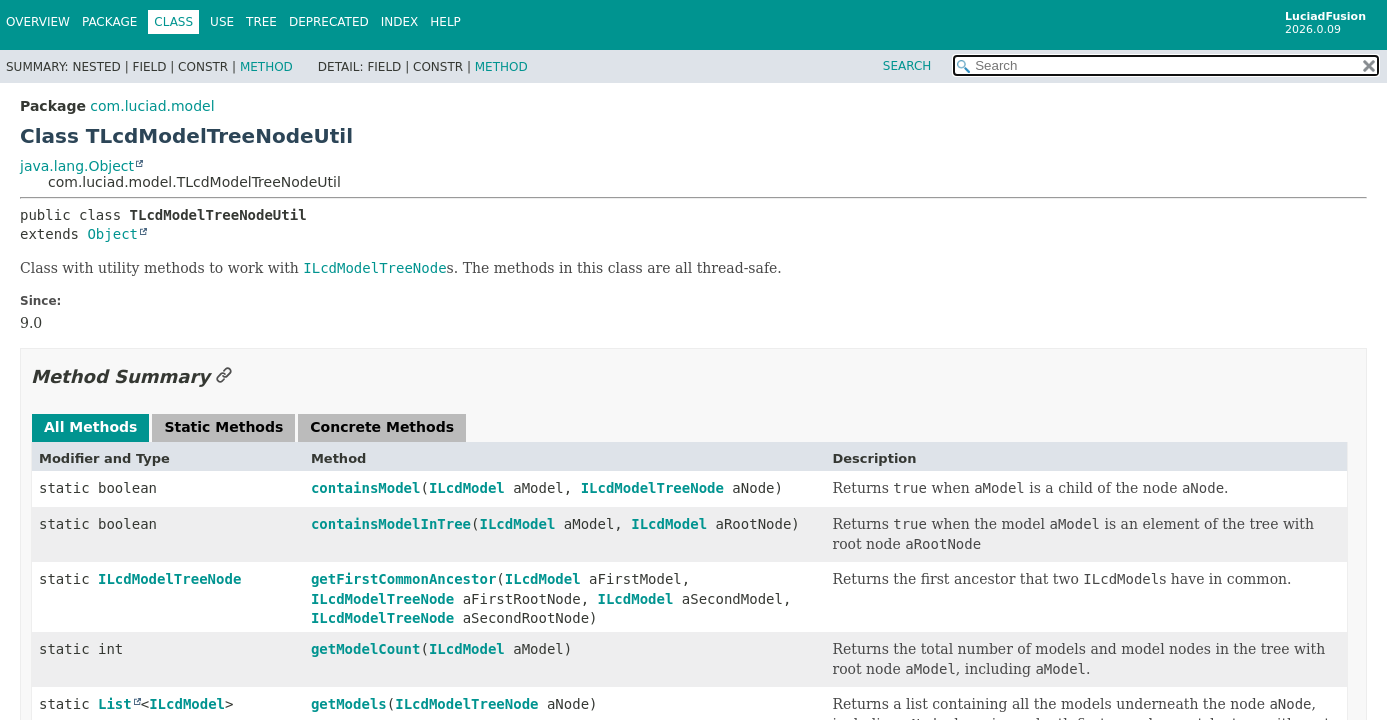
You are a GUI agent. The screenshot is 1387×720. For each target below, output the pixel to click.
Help (445, 22)
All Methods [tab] (90, 427)
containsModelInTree (391, 524)
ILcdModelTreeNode (652, 488)
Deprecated (329, 22)
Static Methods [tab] (223, 427)
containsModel (366, 488)
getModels (349, 704)
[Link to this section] (224, 376)
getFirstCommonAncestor (403, 579)
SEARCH (907, 66)
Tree (261, 22)
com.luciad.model (152, 106)
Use (222, 22)
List (115, 704)
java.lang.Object (77, 166)
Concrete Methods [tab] (382, 427)
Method (266, 67)
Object (112, 234)
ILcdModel (467, 488)
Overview (38, 22)
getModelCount (366, 649)
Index (400, 22)
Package (109, 22)
